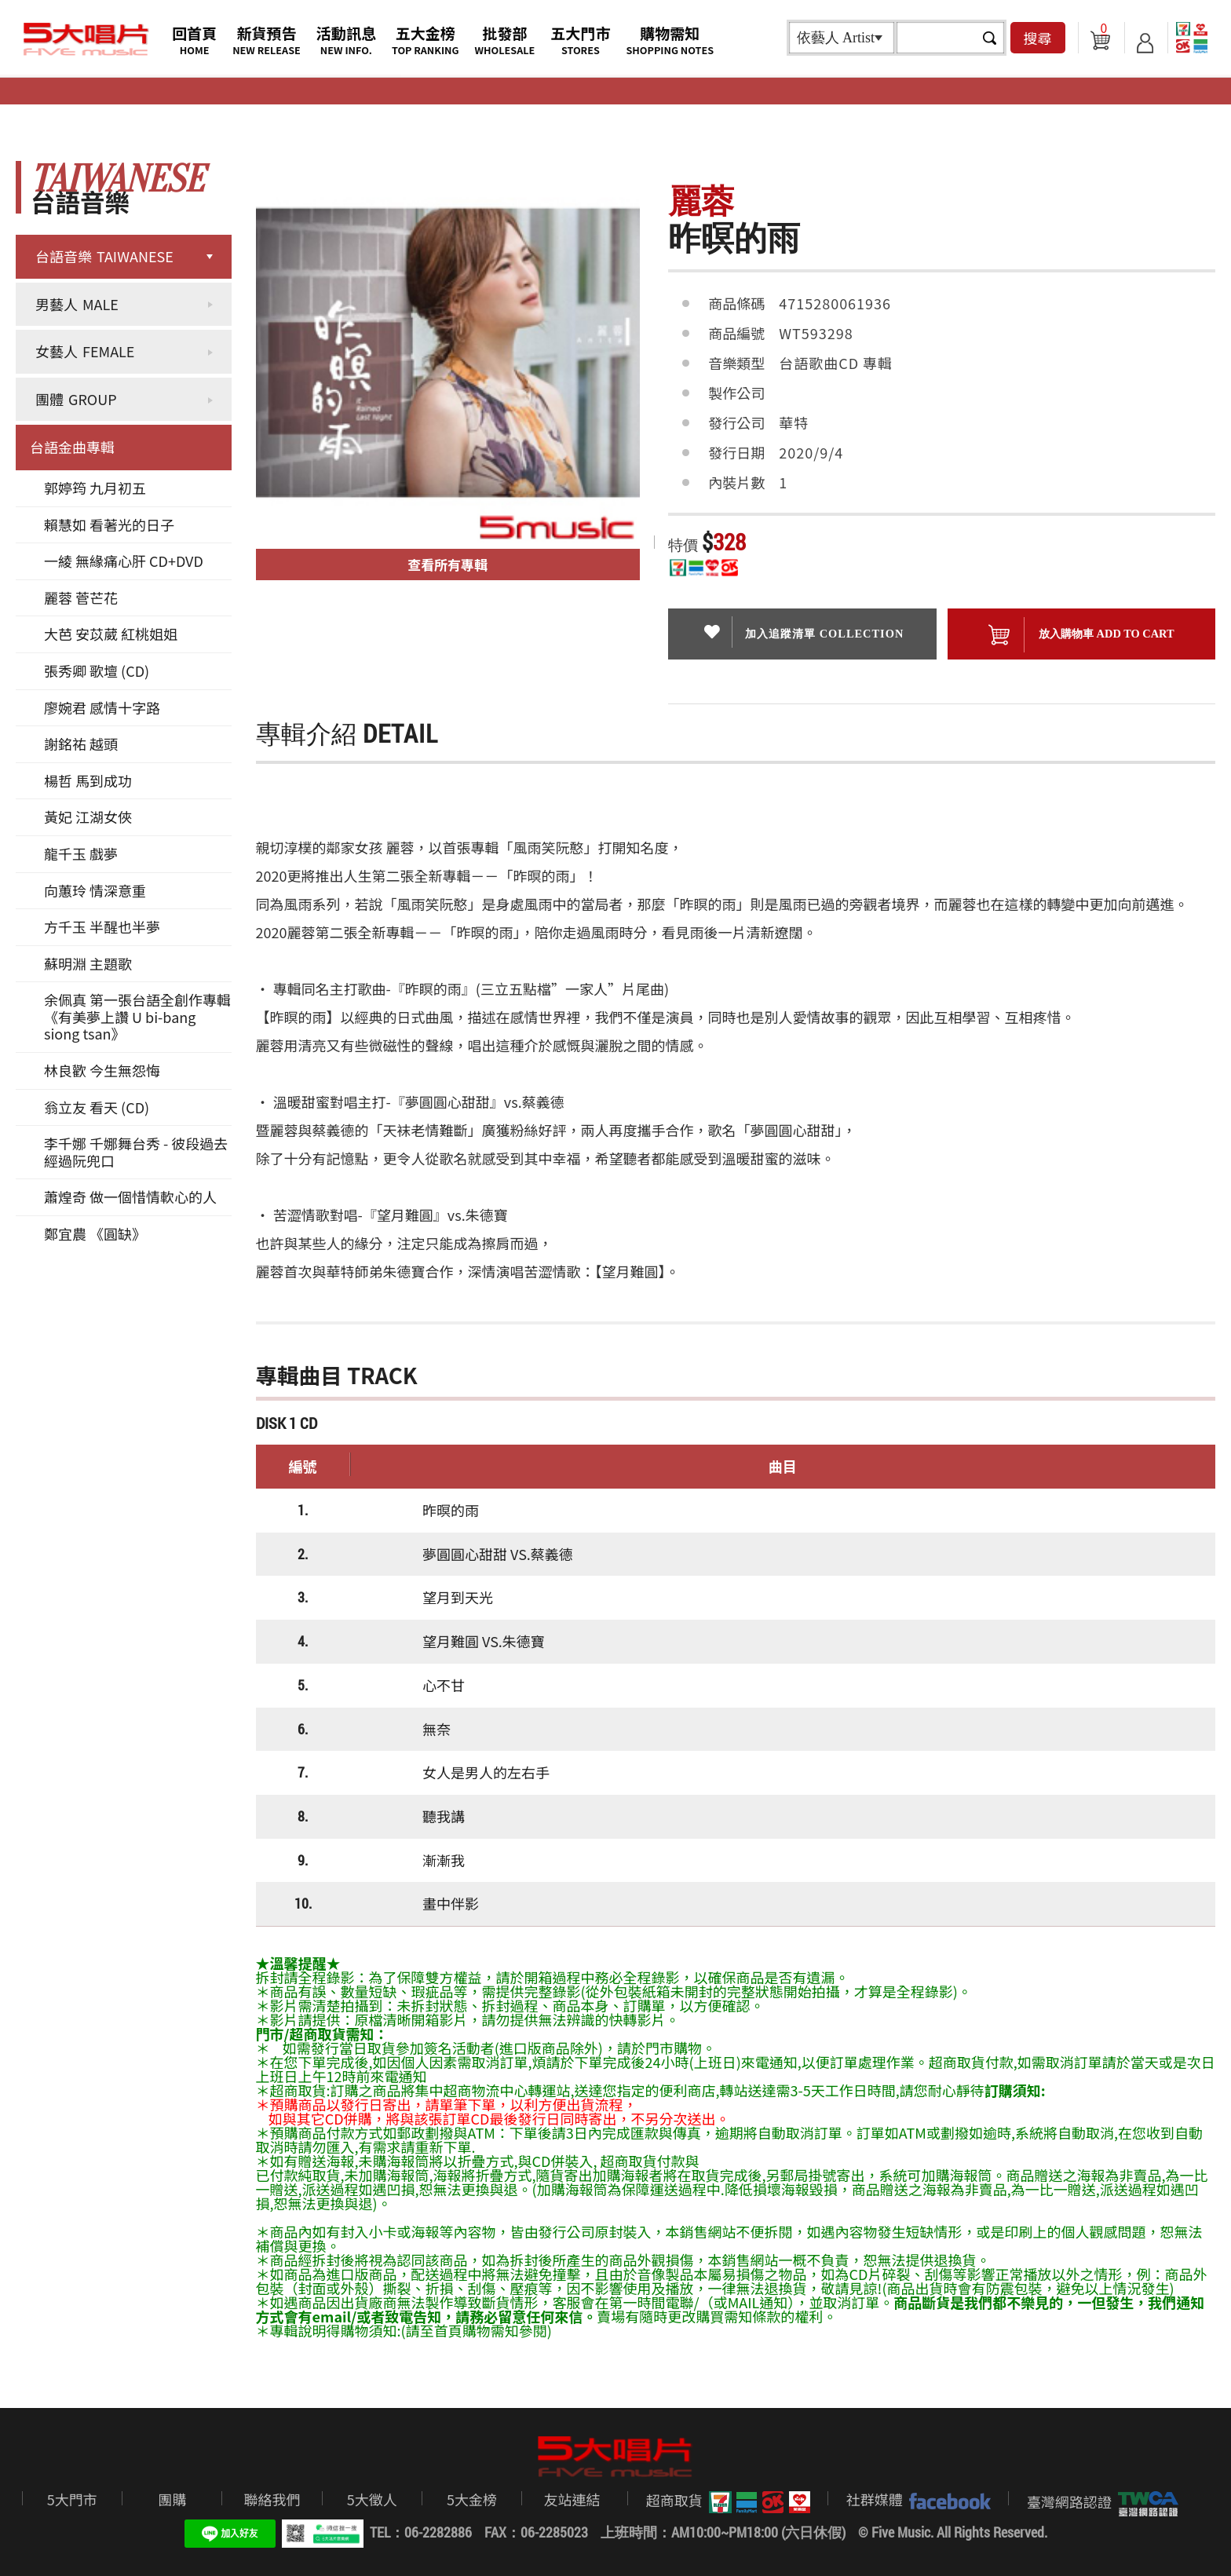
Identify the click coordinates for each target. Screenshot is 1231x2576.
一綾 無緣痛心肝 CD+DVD (123, 560)
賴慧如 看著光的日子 (109, 524)
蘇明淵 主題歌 (88, 963)
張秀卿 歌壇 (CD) (96, 670)
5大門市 (72, 2499)
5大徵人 (372, 2499)
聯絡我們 (271, 2499)
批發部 (505, 39)
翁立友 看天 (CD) (96, 1107)
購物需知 (670, 39)
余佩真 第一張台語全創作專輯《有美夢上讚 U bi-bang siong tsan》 (137, 1016)
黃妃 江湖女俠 (88, 816)
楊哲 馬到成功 (88, 780)
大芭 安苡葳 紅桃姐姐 (110, 633)
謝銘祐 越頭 (81, 743)
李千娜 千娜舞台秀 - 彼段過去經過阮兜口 (136, 1152)
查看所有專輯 (447, 564)
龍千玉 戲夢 (81, 853)
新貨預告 (266, 39)
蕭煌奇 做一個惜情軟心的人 (130, 1196)
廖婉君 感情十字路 (102, 707)
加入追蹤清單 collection (802, 632)
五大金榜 (425, 39)
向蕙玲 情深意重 (95, 890)
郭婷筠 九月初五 (95, 487)
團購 (172, 2499)
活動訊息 (346, 39)
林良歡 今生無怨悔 (102, 1070)
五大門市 (580, 39)
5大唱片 (86, 39)
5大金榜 (472, 2499)
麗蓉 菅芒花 (81, 597)
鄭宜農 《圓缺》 (95, 1233)
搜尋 (1038, 37)
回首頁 (194, 39)
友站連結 (571, 2499)
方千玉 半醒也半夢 (102, 926)
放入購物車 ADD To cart (1081, 634)
